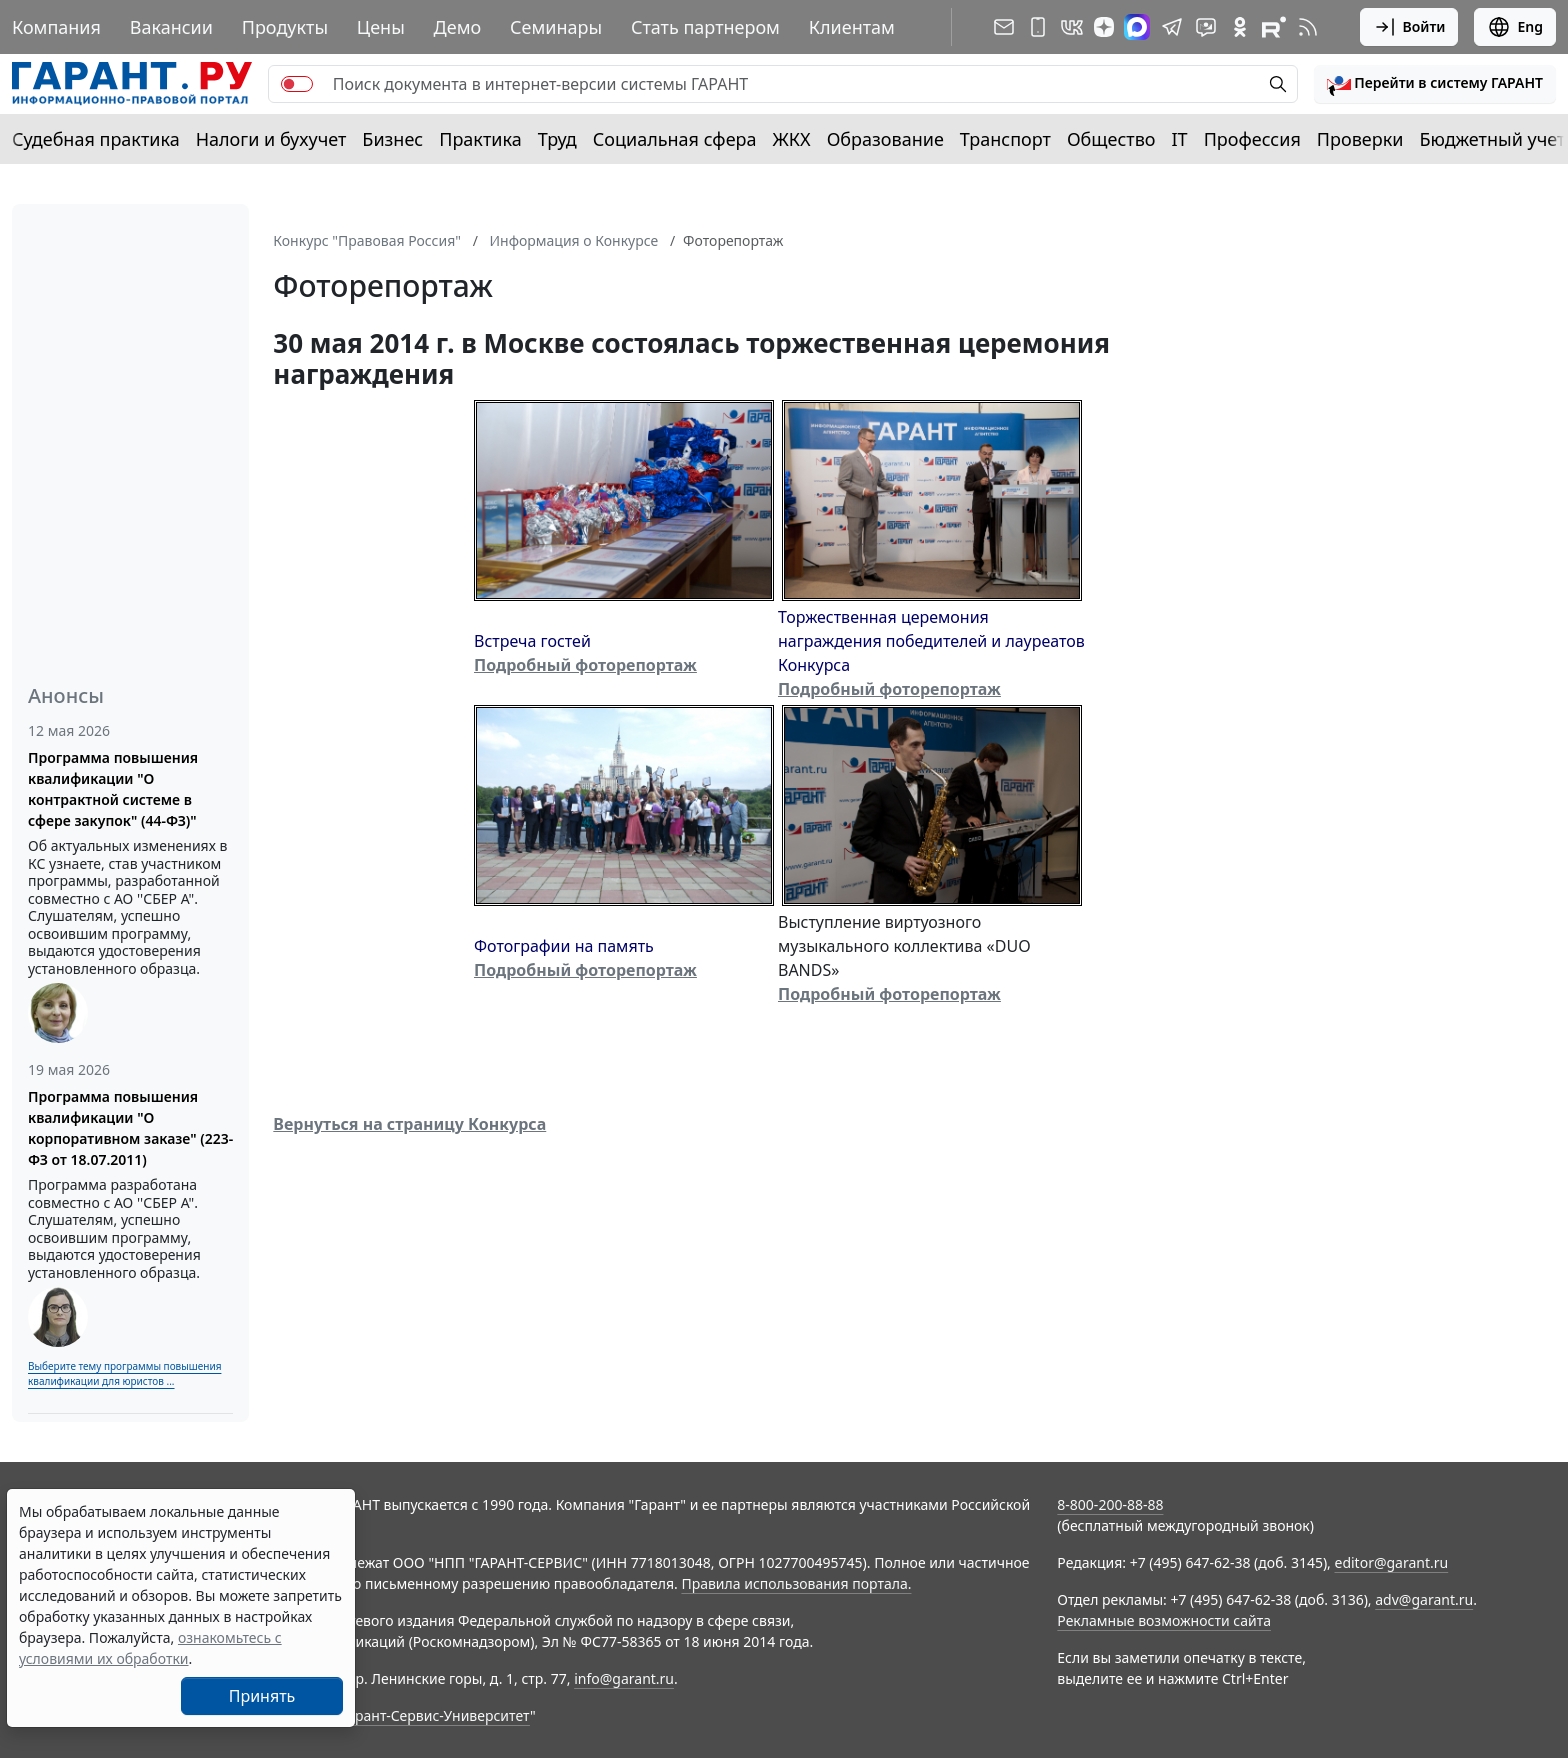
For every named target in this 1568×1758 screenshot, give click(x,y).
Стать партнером (705, 27)
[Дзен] (1104, 27)
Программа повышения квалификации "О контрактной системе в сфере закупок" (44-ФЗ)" (113, 789)
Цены (381, 27)
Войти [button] (1409, 27)
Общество (1111, 139)
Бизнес (392, 139)
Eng (1515, 27)
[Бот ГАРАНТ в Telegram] (1206, 27)
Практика (480, 139)
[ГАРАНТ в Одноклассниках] (1240, 27)
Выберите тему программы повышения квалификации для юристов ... (124, 1373)
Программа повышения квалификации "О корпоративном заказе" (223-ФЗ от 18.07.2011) (130, 1128)
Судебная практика (96, 139)
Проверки (1360, 139)
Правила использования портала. (796, 1583)
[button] (1435, 84)
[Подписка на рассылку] (1004, 27)
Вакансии (171, 27)
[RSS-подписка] (1308, 27)
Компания (56, 27)
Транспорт (1005, 139)
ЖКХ (792, 139)
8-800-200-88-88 (1110, 1504)
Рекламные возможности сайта (1164, 1620)
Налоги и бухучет (271, 139)
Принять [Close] (262, 1696)
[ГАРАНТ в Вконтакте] (1072, 27)
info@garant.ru (624, 1678)
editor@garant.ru (1392, 1562)
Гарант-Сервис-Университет (435, 1715)
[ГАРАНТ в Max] (1137, 27)
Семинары (556, 27)
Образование (885, 139)
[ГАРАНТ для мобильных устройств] (1038, 27)
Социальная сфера (675, 139)
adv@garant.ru (1424, 1599)
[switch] (297, 84)
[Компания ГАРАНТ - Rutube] (1274, 27)
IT (1180, 139)
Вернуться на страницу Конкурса (409, 1124)
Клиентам (852, 27)
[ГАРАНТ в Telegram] (1172, 27)
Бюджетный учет (1492, 139)
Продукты (285, 27)
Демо (458, 27)
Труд (557, 139)
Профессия (1252, 139)
